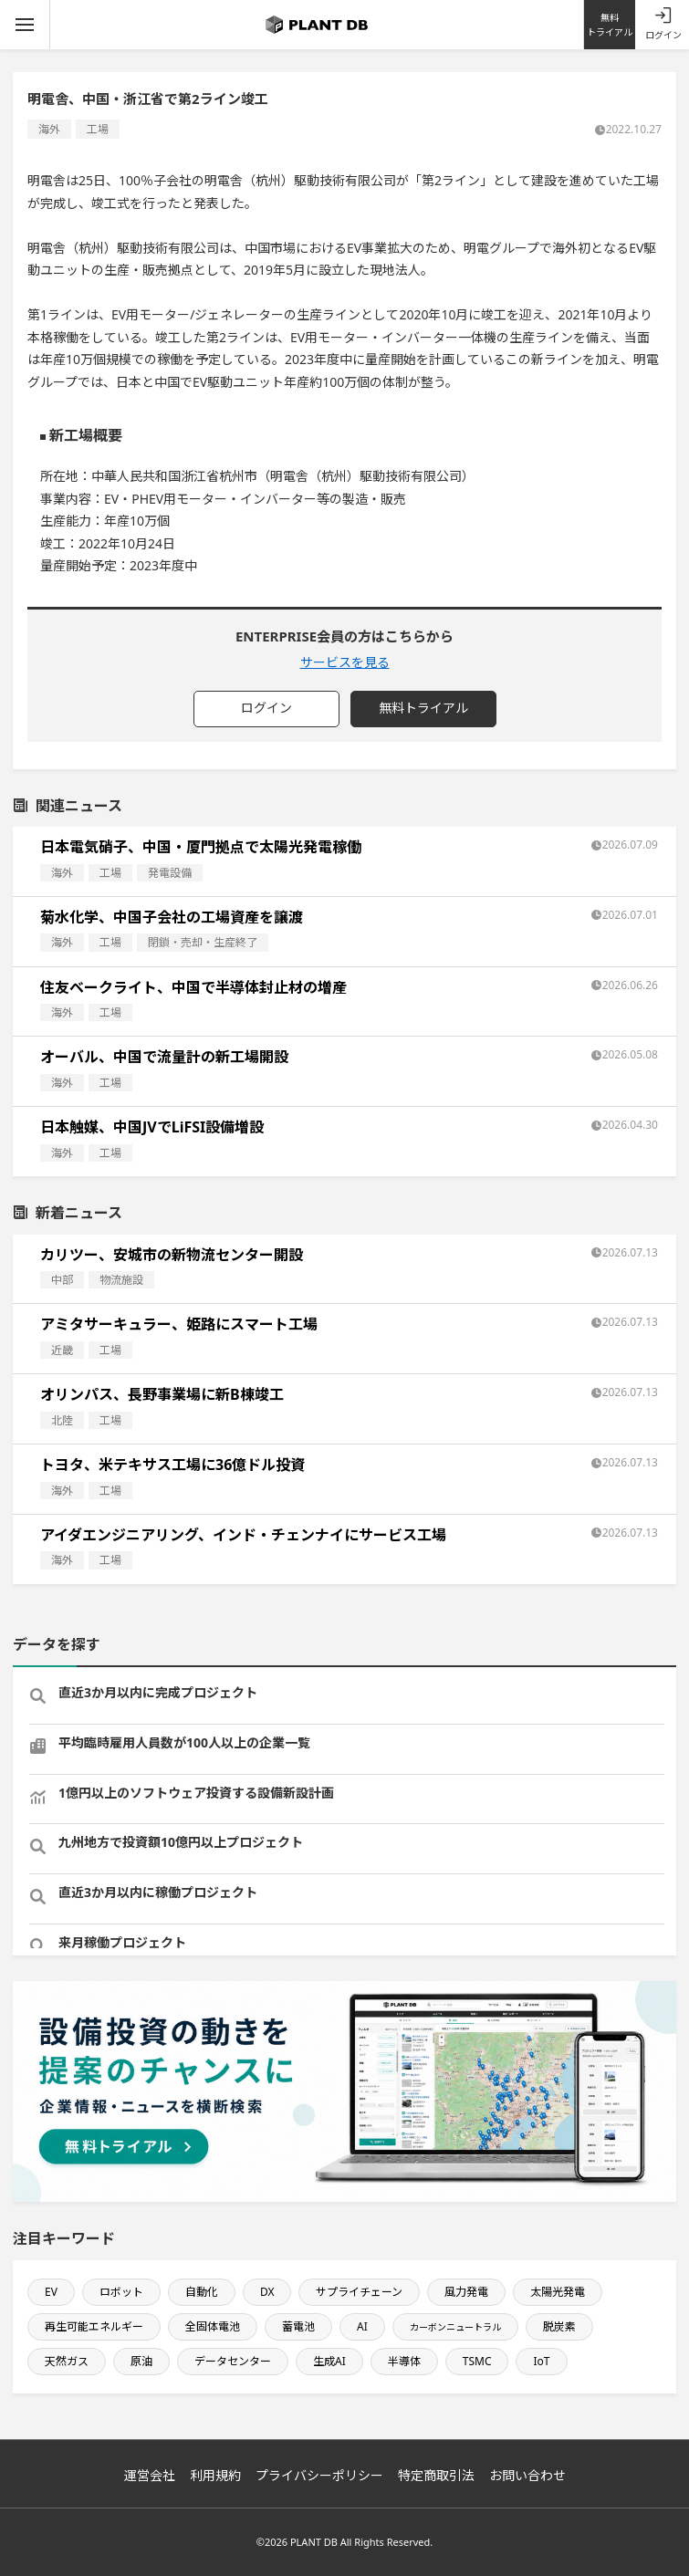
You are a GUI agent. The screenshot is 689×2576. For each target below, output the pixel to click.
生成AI (329, 2361)
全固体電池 (212, 2326)
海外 (49, 129)
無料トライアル (609, 24)
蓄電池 (298, 2326)
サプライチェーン (359, 2292)
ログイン (663, 34)
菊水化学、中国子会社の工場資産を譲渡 (171, 917)
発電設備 (170, 873)
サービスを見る (345, 662)
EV (51, 2292)
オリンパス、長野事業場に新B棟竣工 (162, 1394)
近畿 (62, 1350)
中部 (62, 1280)
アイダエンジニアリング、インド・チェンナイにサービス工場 (243, 1535)
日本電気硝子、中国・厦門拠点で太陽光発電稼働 (200, 847)
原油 (141, 2361)
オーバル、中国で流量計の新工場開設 (164, 1057)
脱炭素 (559, 2326)
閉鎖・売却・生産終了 (202, 942)
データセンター (232, 2361)
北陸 (62, 1420)
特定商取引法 (436, 2475)
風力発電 (466, 2292)
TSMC (477, 2361)
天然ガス (67, 2361)
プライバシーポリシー (319, 2475)
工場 (98, 129)
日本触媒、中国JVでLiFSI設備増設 (152, 1127)
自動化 (201, 2292)
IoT (541, 2361)
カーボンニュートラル (455, 2326)
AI (362, 2326)
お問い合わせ (527, 2475)
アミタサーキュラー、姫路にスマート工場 (179, 1324)
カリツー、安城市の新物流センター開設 (171, 1255)
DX (267, 2292)
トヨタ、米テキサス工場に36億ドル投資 (172, 1465)
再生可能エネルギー (94, 2326)
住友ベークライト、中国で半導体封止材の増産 (193, 987)
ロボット (121, 2292)
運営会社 (149, 2475)
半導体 (404, 2361)
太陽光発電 (557, 2292)
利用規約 (215, 2475)
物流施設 (121, 1280)
